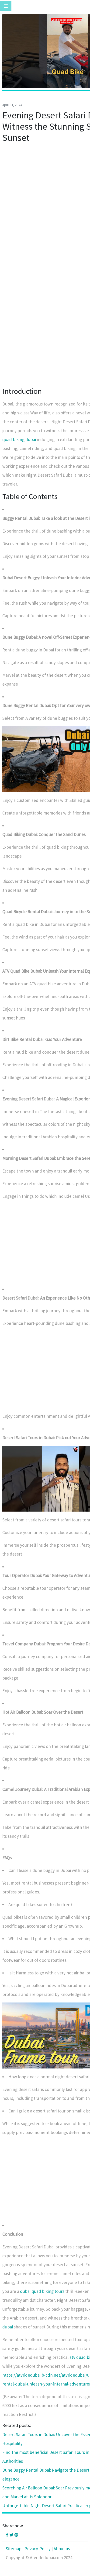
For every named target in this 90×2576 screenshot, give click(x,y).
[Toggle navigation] (5, 6)
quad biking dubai (19, 439)
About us (62, 2548)
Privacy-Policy (37, 2548)
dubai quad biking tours (42, 2291)
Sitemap (13, 2548)
